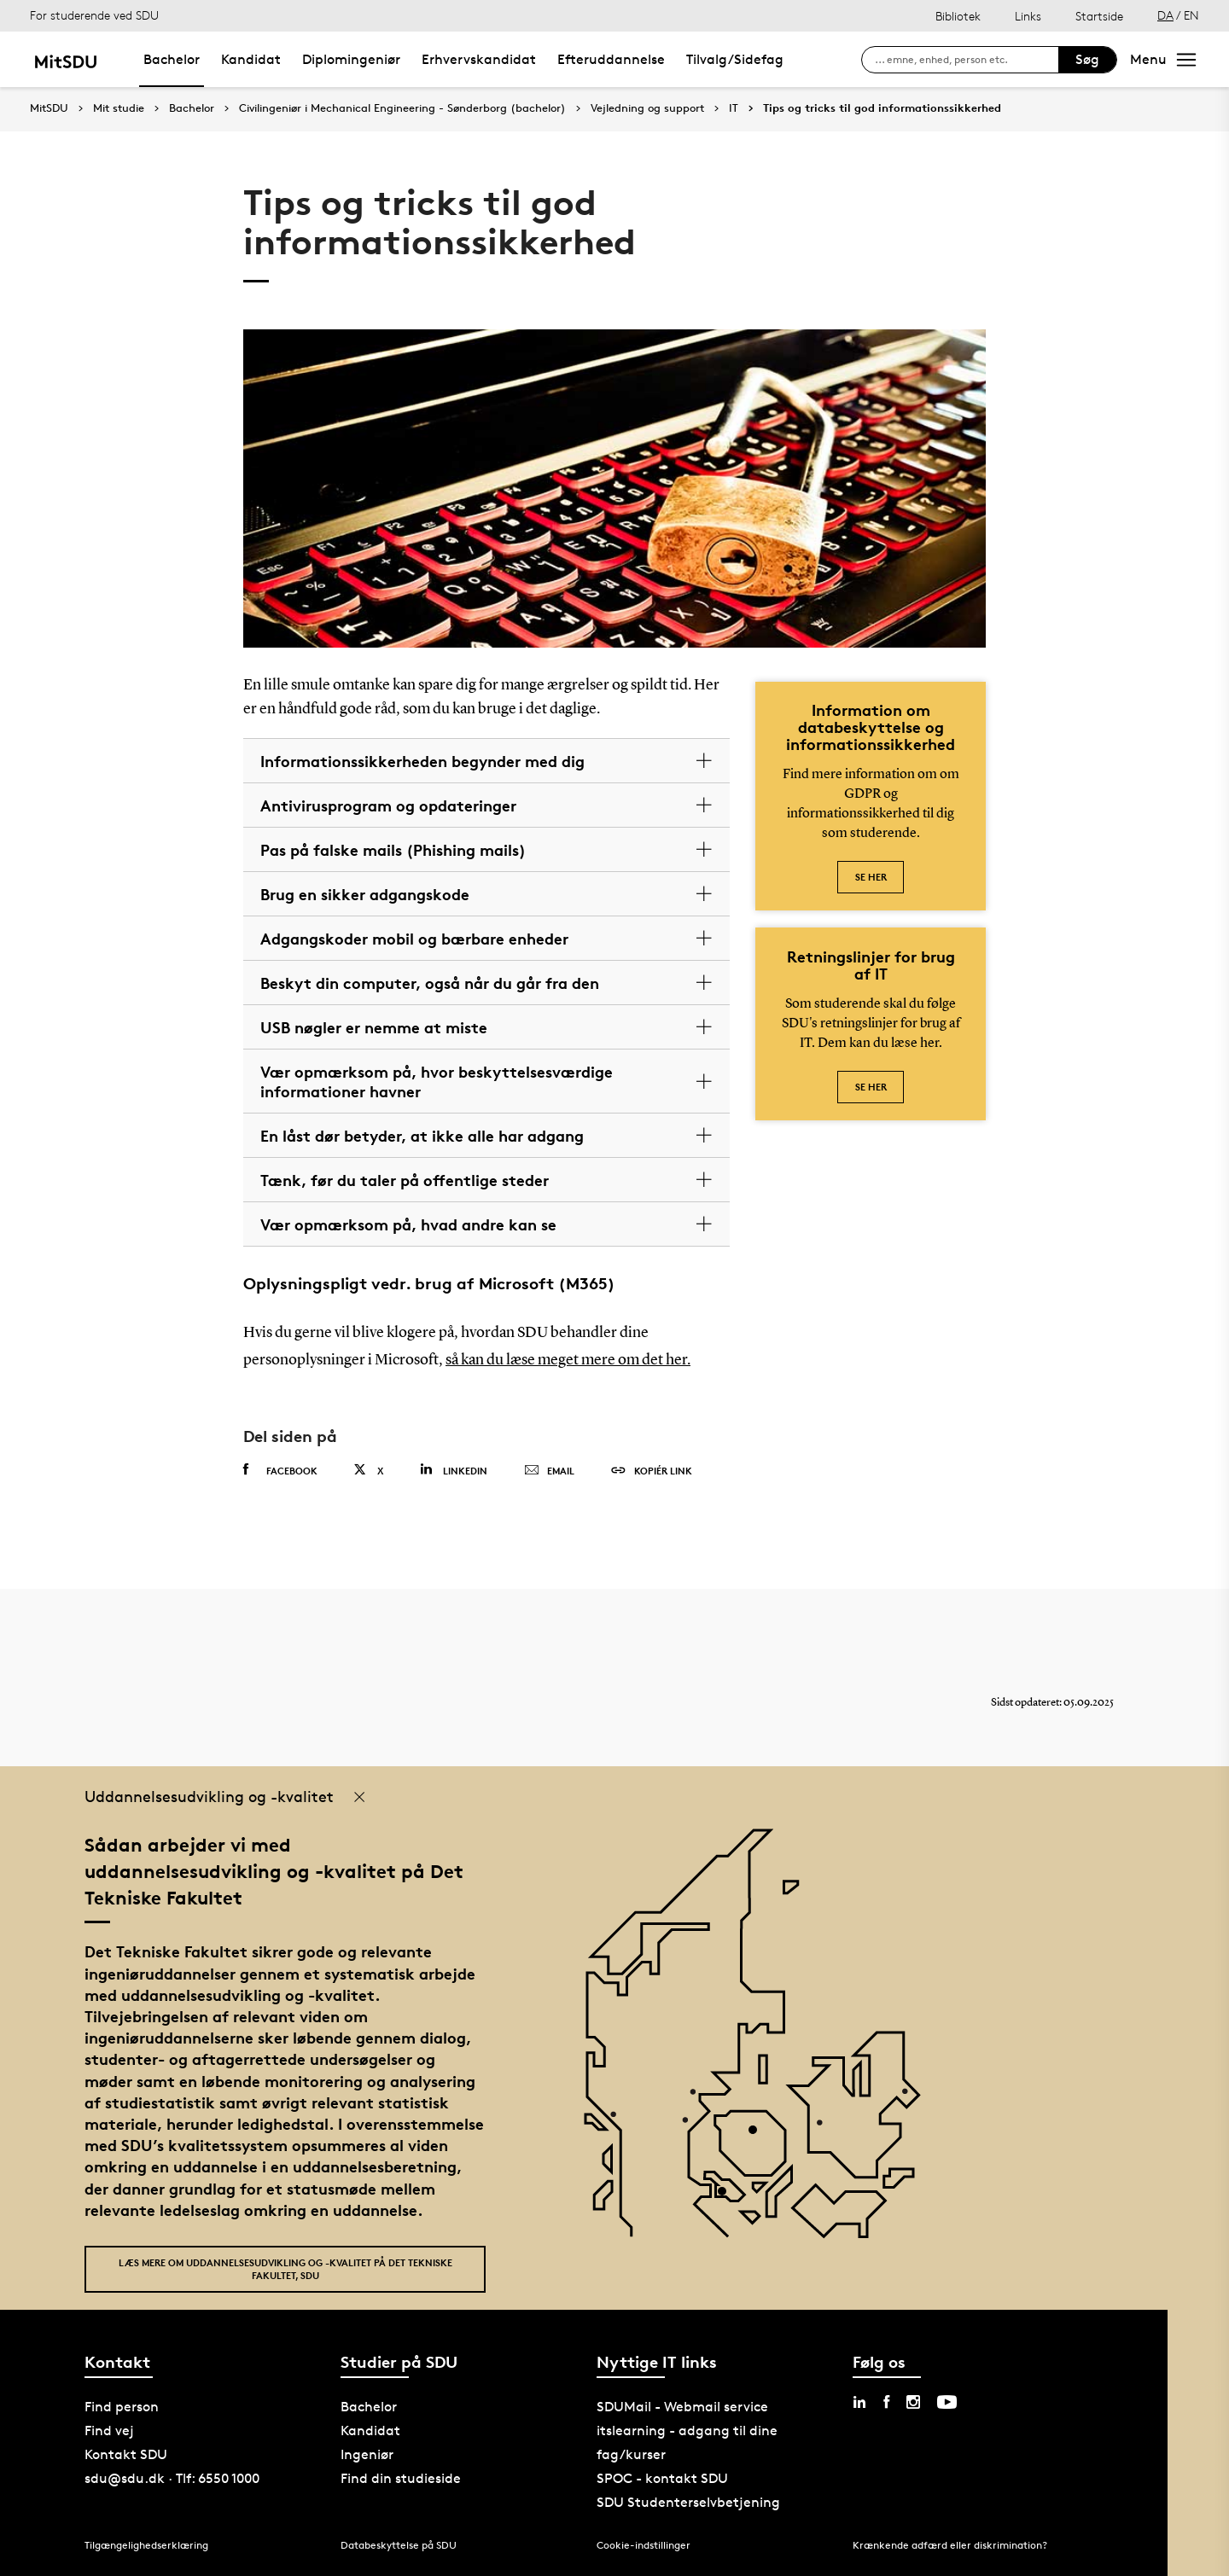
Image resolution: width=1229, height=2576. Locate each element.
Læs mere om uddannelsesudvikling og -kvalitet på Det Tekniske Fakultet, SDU (285, 2269)
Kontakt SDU (125, 2454)
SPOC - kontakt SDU (662, 2478)
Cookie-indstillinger (643, 2544)
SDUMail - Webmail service (682, 2407)
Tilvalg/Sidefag (734, 59)
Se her (871, 876)
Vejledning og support (647, 108)
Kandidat (251, 59)
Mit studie (118, 108)
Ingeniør (367, 2454)
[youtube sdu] (947, 2402)
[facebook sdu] (886, 2402)
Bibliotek (958, 16)
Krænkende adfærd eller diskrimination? (950, 2544)
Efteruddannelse (611, 59)
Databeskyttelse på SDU (399, 2544)
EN (1191, 15)
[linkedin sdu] (859, 2402)
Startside (1099, 16)
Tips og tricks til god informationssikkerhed (882, 108)
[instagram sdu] (913, 2402)
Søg (1087, 59)
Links (1028, 16)
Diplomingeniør (351, 59)
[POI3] (728, 2197)
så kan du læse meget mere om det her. (568, 1360)
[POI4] (759, 2136)
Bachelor (171, 59)
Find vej (109, 2430)
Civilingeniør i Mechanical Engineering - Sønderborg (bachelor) (402, 108)
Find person (121, 2407)
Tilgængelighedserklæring (146, 2544)
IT (733, 108)
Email (549, 1471)
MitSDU (49, 107)
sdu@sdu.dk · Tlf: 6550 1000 (171, 2478)
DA (1165, 15)
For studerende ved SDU (94, 15)
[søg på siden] (966, 60)
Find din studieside (401, 2478)
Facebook (280, 1470)
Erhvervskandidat (479, 59)
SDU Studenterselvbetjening (688, 2502)
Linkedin (453, 1469)
